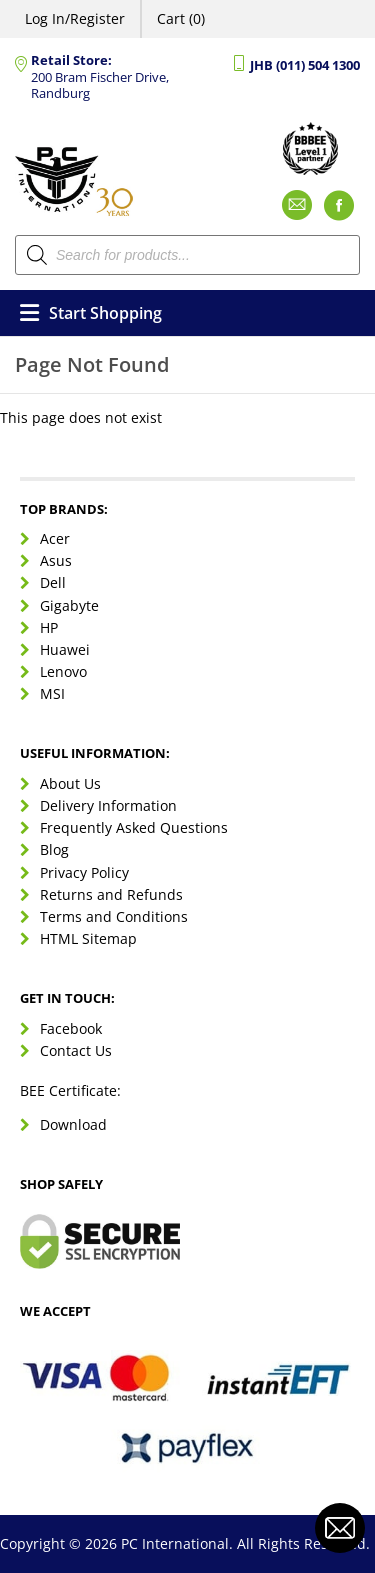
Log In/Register (75, 18)
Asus (56, 560)
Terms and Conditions (114, 916)
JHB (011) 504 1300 (305, 65)
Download (73, 1124)
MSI (52, 693)
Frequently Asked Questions (134, 827)
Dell (53, 582)
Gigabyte (69, 605)
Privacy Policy (84, 872)
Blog (54, 849)
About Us (70, 783)
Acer (55, 538)
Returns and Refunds (111, 894)
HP (49, 627)
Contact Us (76, 1050)
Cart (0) (181, 18)
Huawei (65, 649)
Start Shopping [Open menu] (91, 313)
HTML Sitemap (88, 938)
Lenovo (63, 671)
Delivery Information (108, 805)
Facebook (71, 1028)
